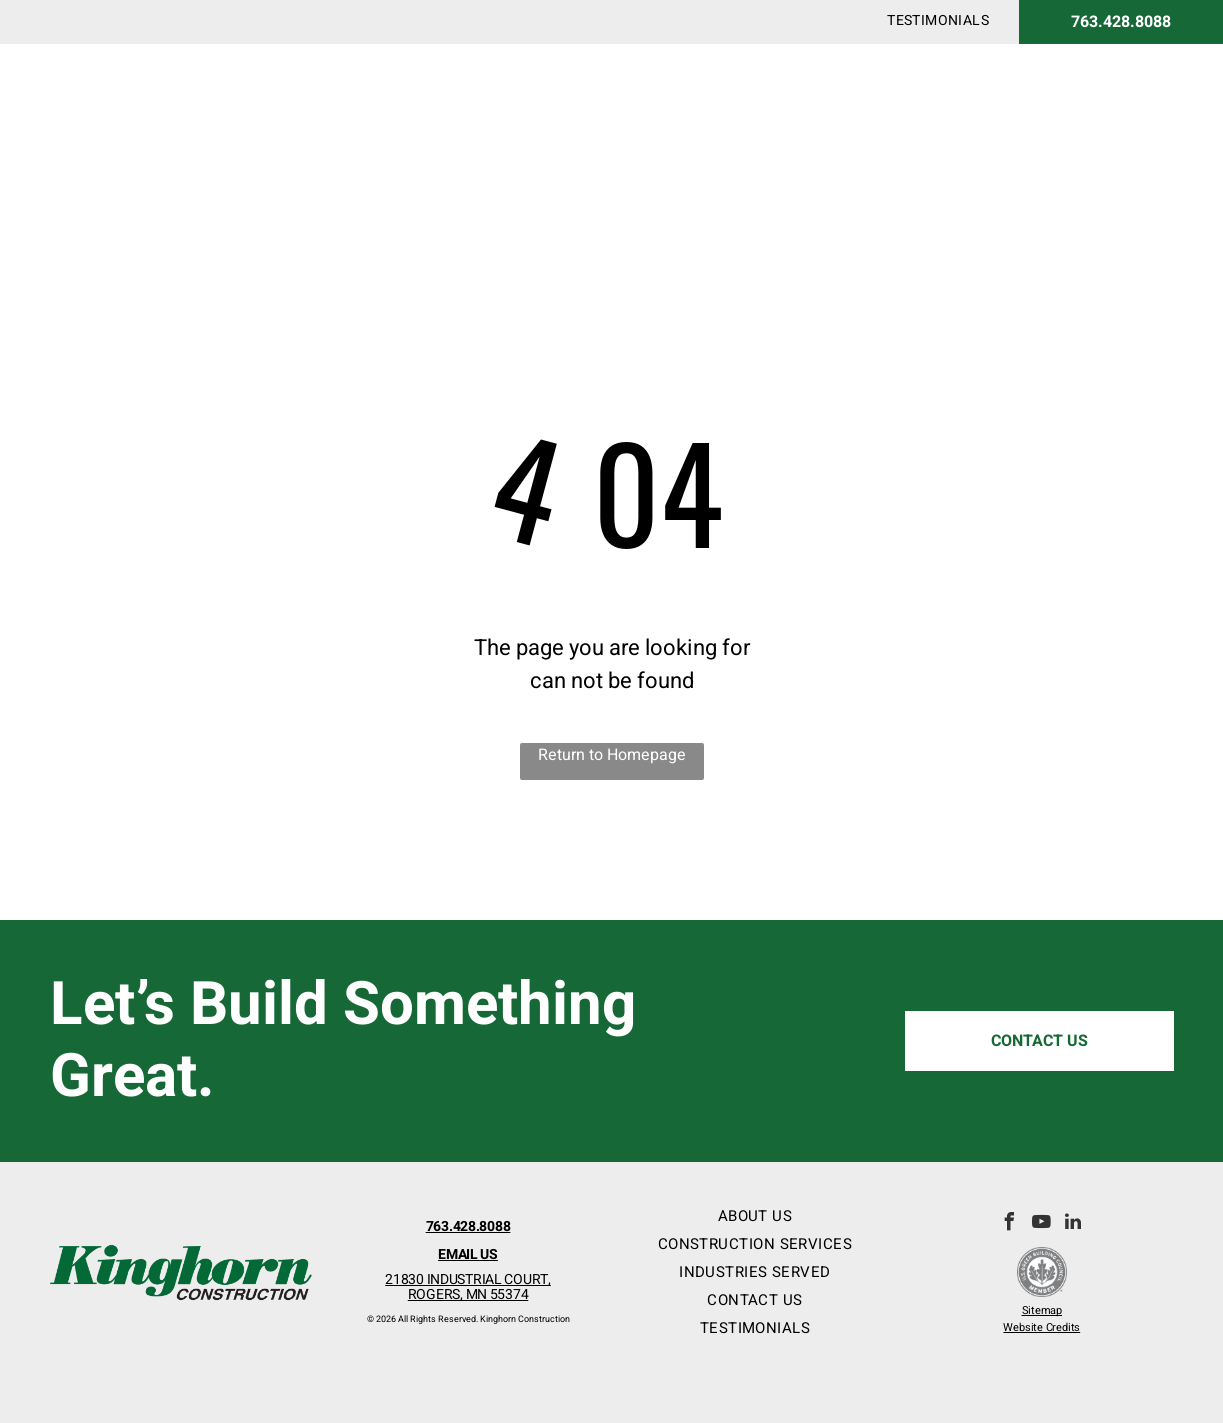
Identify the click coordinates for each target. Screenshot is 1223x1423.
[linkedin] (1073, 1224)
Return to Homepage (612, 755)
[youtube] (1041, 1224)
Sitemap (1042, 1310)
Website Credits (1041, 1327)
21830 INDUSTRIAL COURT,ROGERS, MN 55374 (468, 1287)
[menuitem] (938, 20)
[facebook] (1009, 1224)
